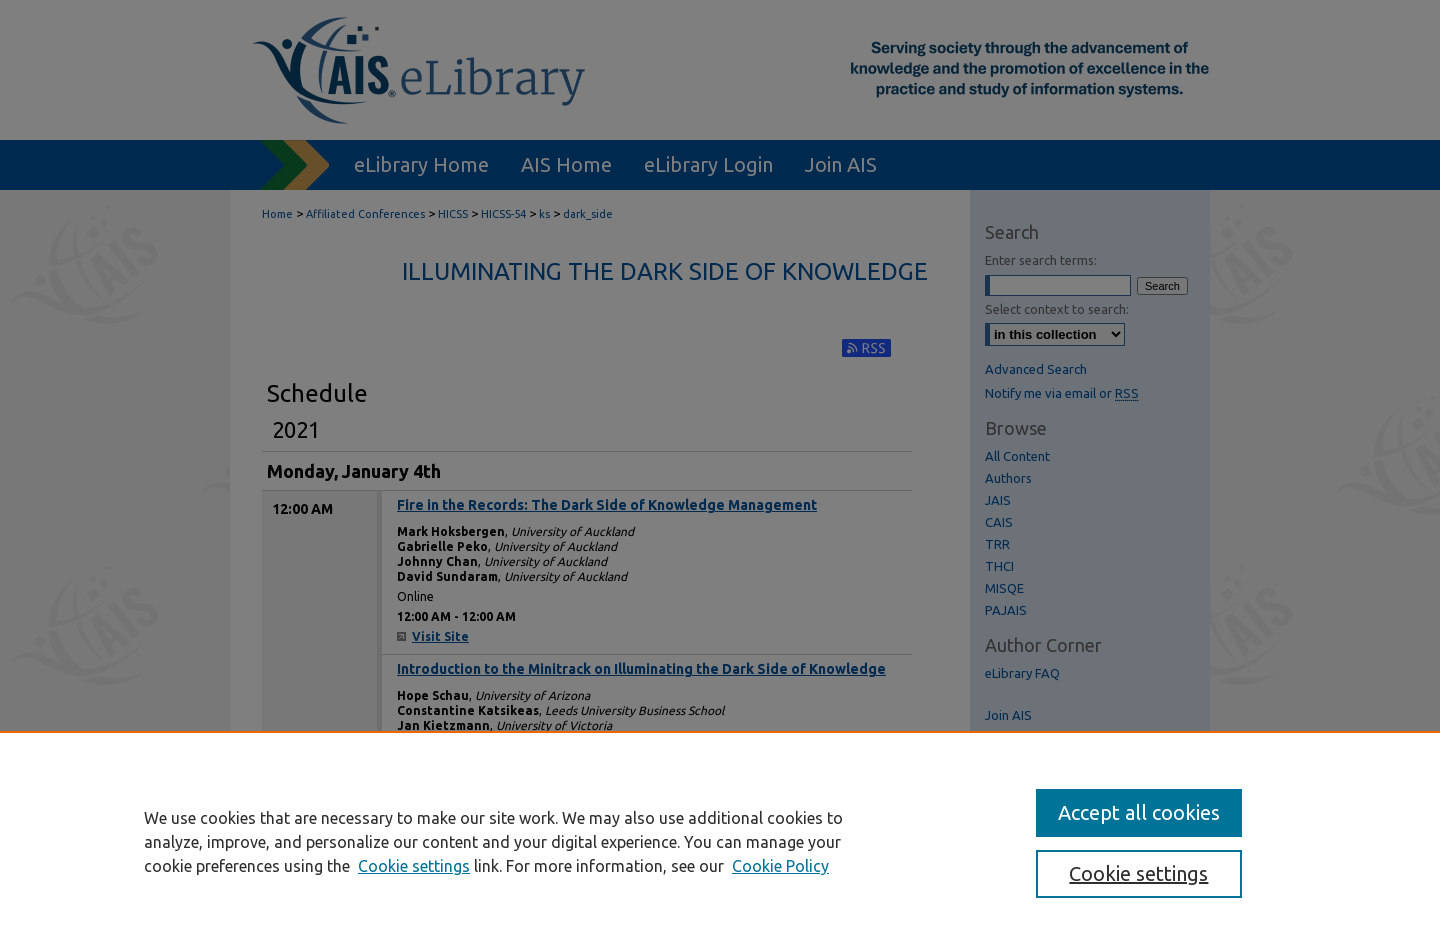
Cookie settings (414, 866)
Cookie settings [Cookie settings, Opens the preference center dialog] (1138, 873)
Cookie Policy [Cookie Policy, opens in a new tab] (780, 866)
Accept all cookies (1139, 812)
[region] (720, 841)
